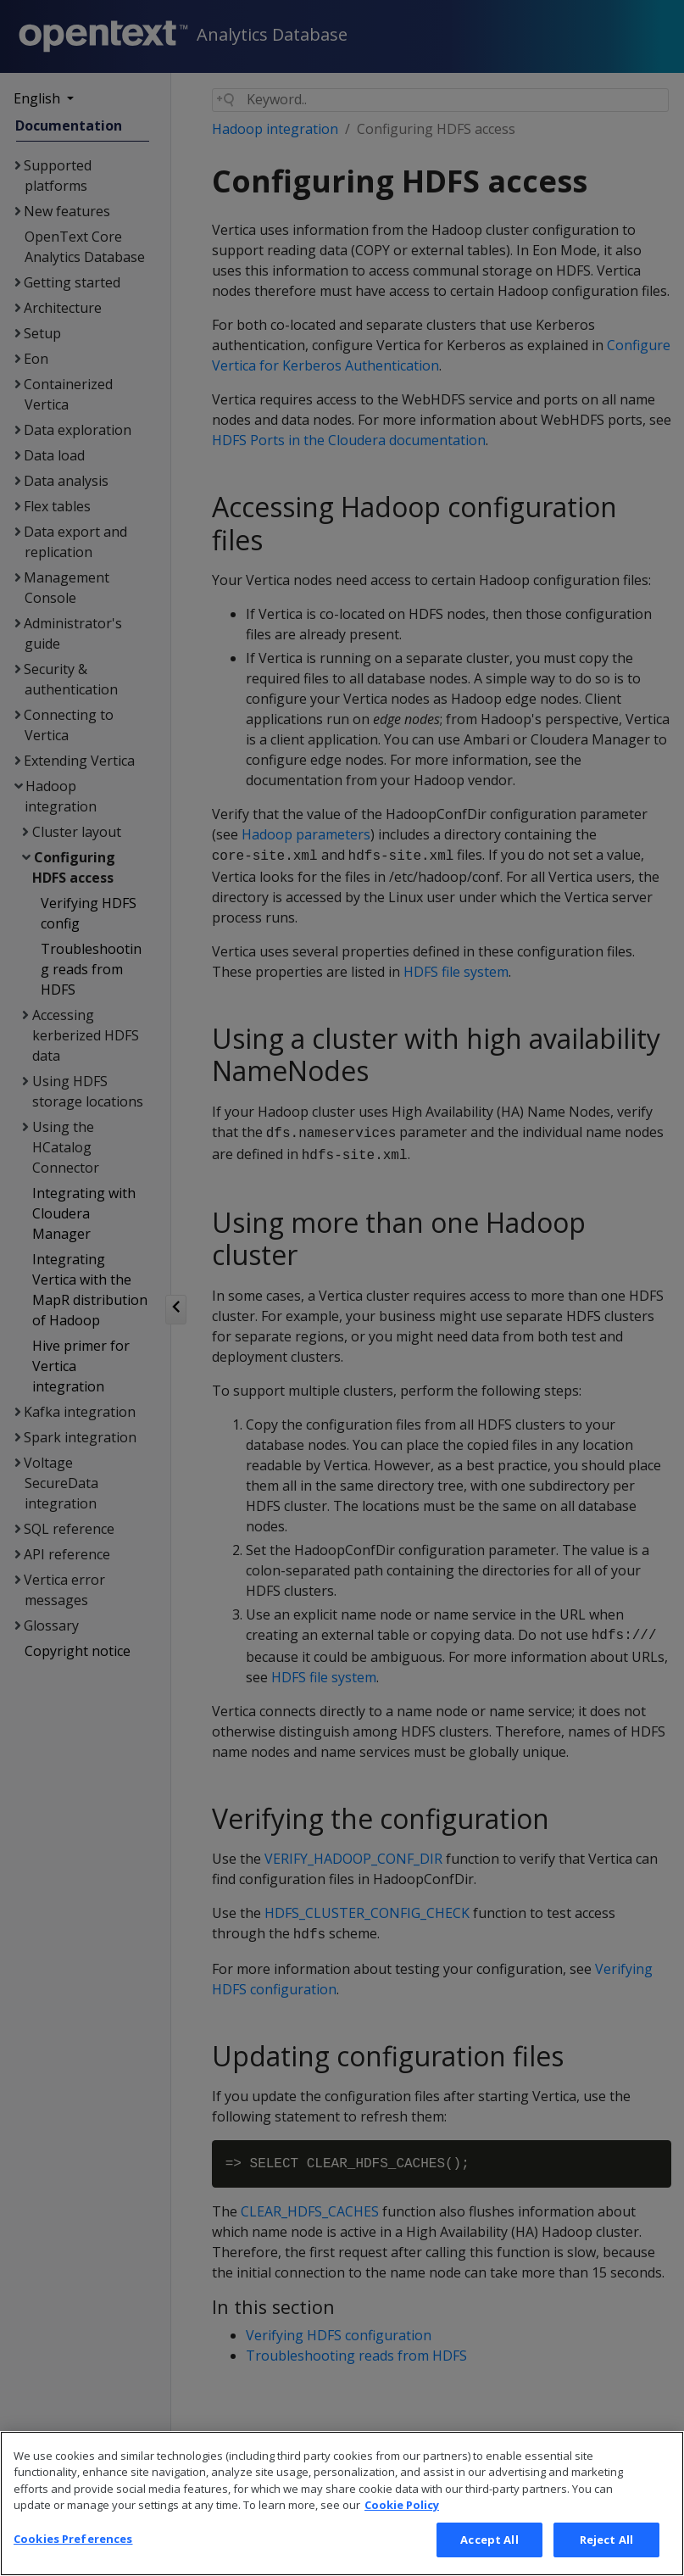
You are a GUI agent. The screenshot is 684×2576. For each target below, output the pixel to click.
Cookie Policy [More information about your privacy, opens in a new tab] (401, 2529)
